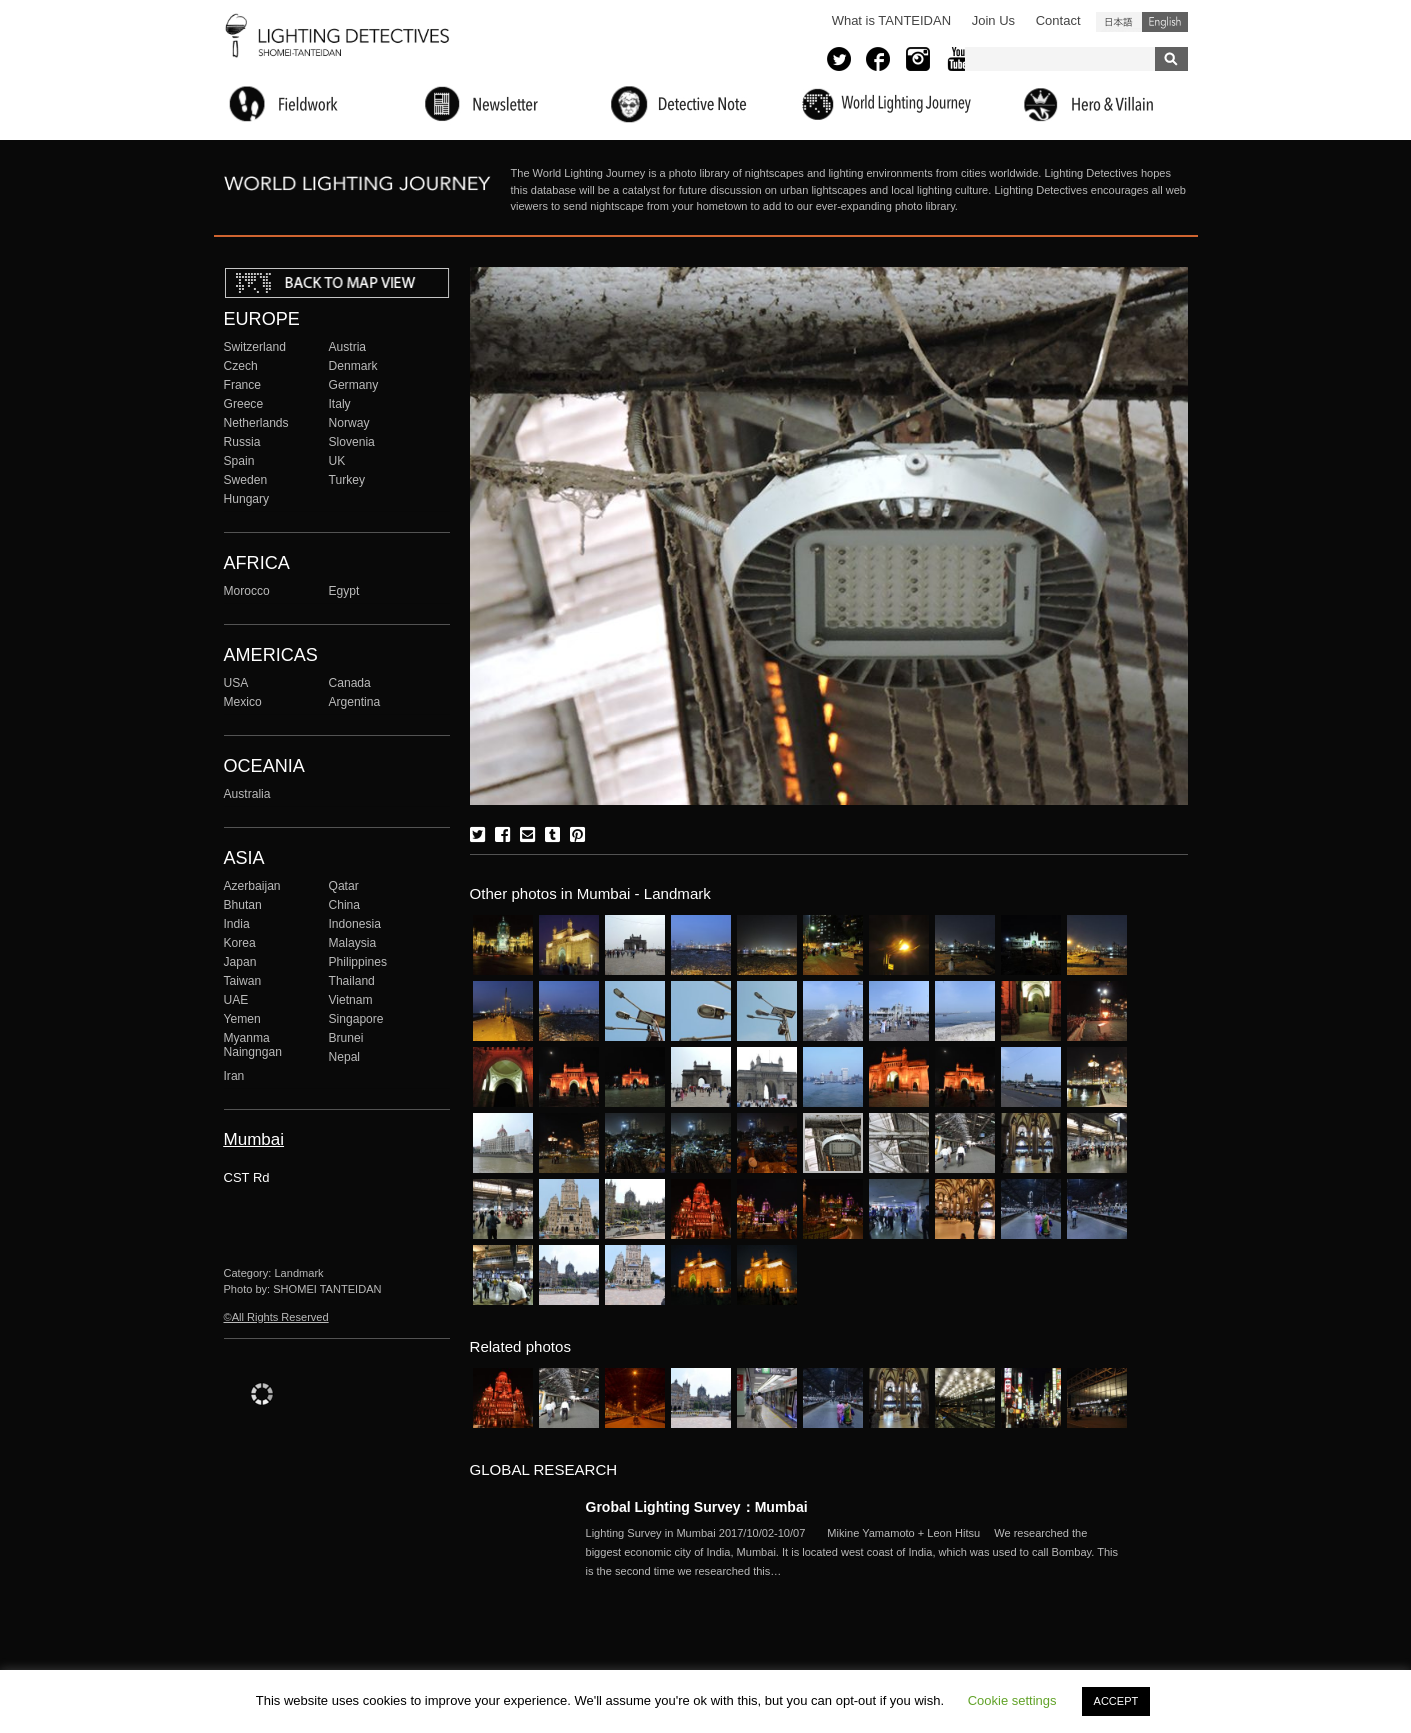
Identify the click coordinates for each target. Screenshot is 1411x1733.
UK (337, 461)
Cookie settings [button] (1012, 1700)
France (243, 385)
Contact (1058, 20)
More (856, 1552)
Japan (240, 962)
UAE (236, 1000)
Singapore (356, 1019)
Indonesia (355, 924)
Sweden (246, 480)
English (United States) (1165, 22)
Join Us (993, 20)
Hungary (247, 499)
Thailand (352, 981)
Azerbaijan (252, 886)
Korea (240, 943)
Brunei (346, 1038)
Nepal (345, 1057)
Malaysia (353, 943)
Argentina (355, 702)
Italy (340, 404)
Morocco (247, 591)
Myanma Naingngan (253, 1045)
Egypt (344, 591)
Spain (239, 461)
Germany (354, 385)
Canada (350, 683)
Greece (244, 404)
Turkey (347, 480)
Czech (241, 366)
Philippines (358, 962)
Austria (348, 347)
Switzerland (255, 347)
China (345, 905)
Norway (349, 423)
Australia (247, 794)
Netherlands (256, 423)
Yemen (242, 1019)
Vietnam (351, 1000)
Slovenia (352, 442)
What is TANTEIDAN (891, 20)
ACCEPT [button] (1116, 1701)
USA (236, 683)
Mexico (243, 702)
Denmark (353, 366)
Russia (242, 442)
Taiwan (243, 981)
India (237, 924)
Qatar (344, 886)
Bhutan (243, 905)
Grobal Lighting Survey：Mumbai (697, 1507)
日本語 (1119, 22)
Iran (234, 1076)
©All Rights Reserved (276, 1317)
